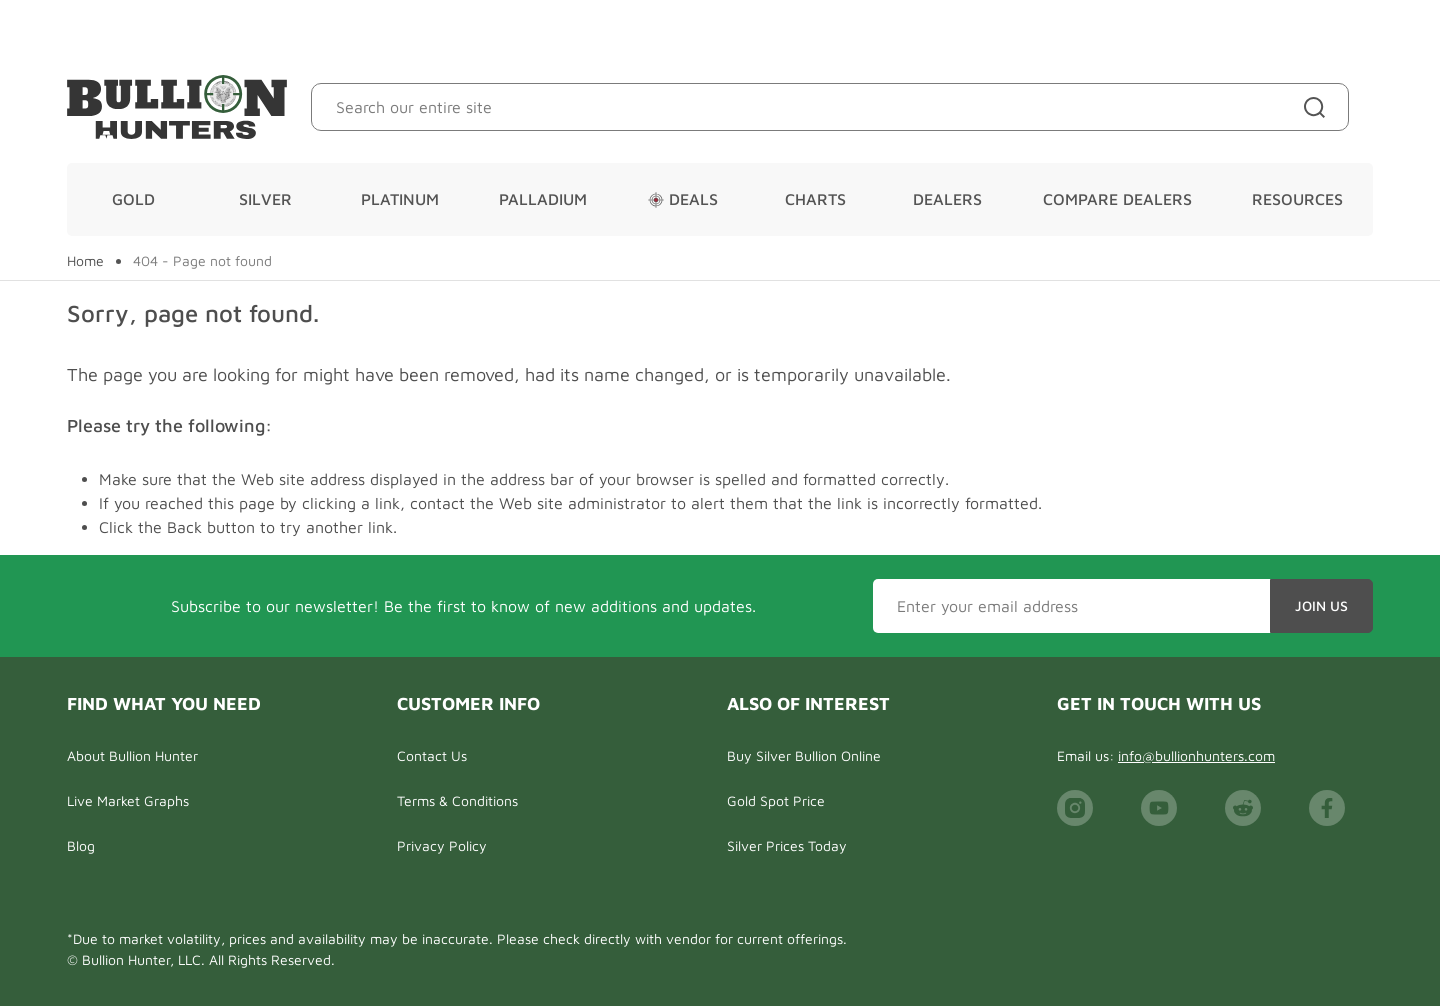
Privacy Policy (442, 845)
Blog (81, 845)
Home (85, 261)
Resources (1297, 199)
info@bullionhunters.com (1196, 755)
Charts (815, 199)
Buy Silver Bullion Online (804, 755)
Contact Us (432, 755)
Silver (265, 199)
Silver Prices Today (787, 845)
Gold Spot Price (776, 800)
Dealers (947, 199)
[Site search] (1318, 107)
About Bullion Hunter (132, 755)
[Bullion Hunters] (177, 107)
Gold (133, 199)
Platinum (400, 199)
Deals (683, 199)
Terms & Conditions (457, 800)
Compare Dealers (1117, 199)
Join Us (1321, 605)
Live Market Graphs (128, 800)
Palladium (543, 199)
